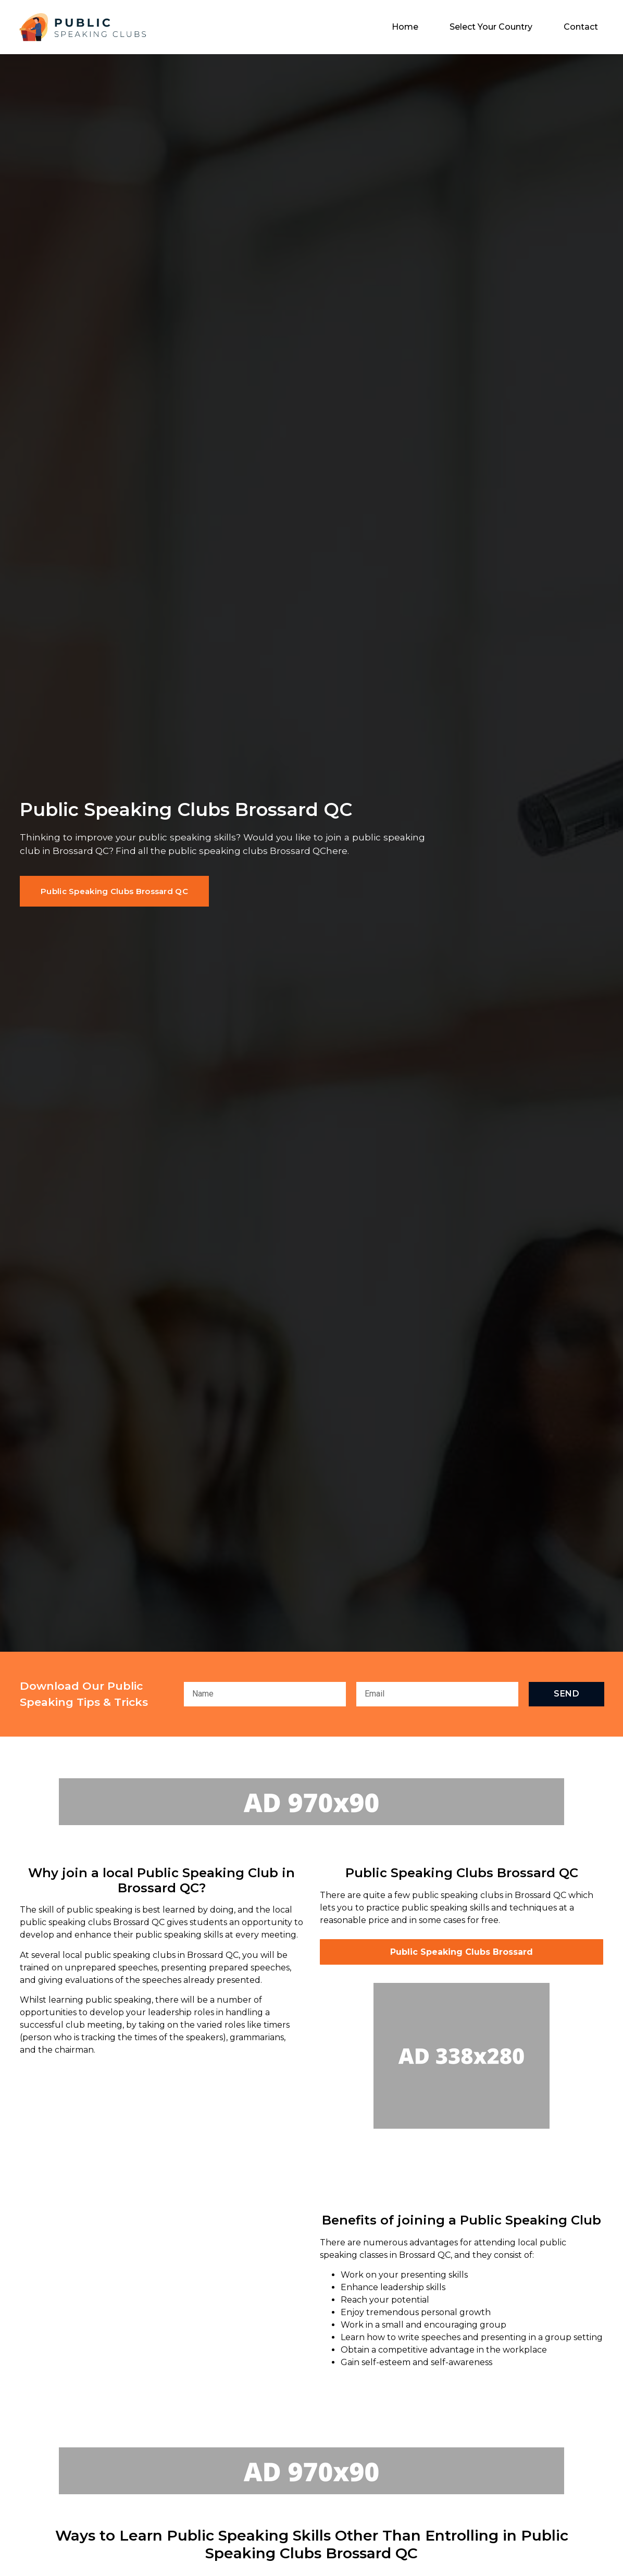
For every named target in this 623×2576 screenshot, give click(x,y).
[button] (114, 891)
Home (405, 27)
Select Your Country (491, 27)
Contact (581, 27)
